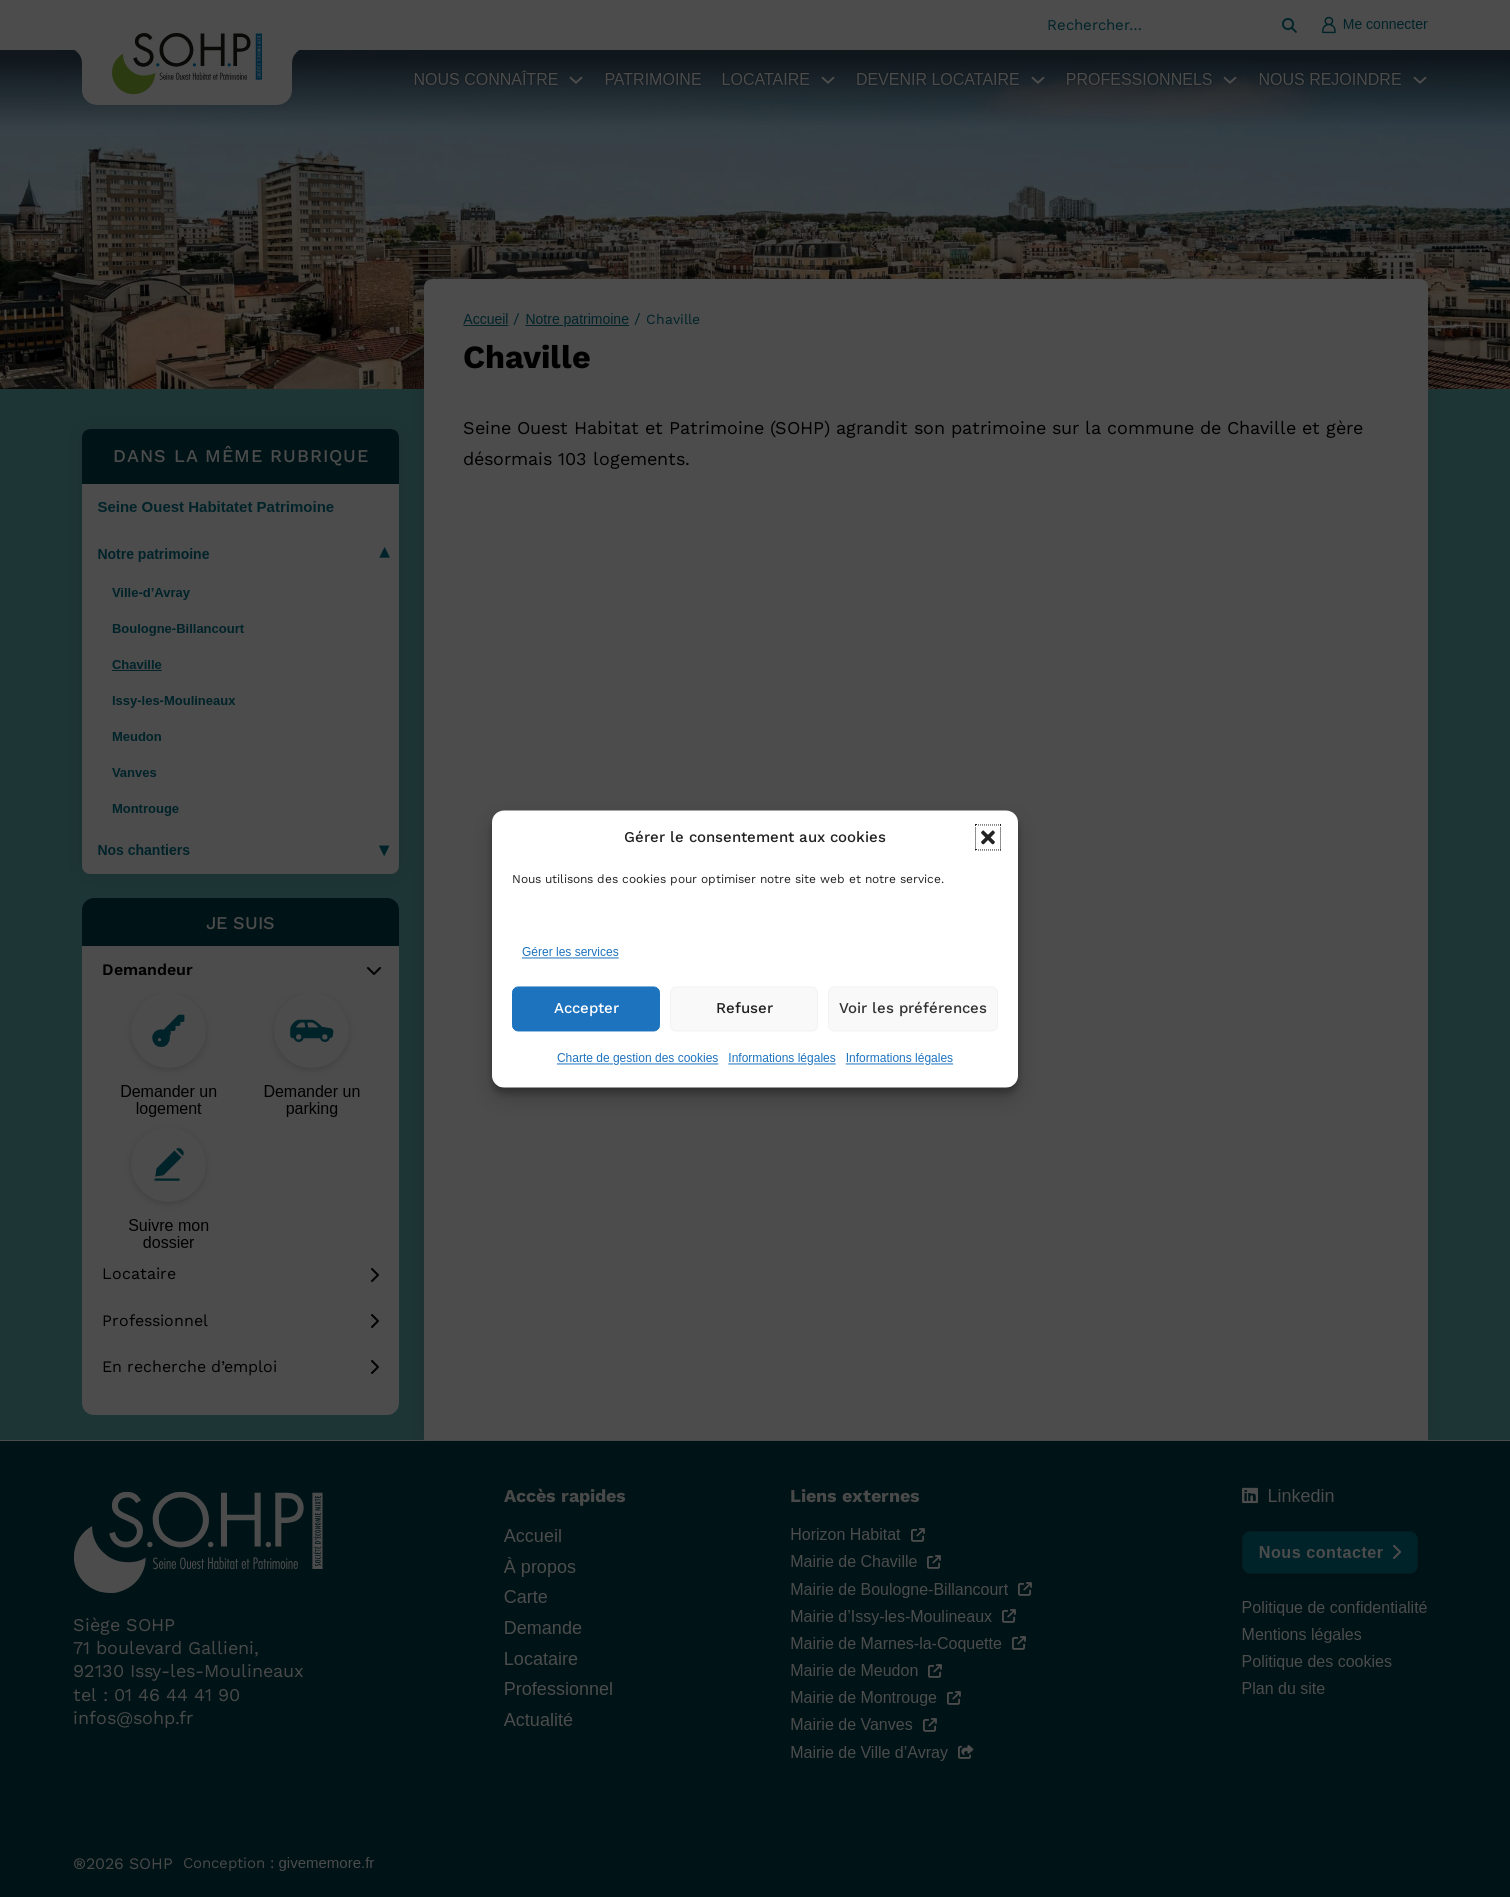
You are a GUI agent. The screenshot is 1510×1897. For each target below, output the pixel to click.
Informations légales (781, 1076)
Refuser (744, 1027)
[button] (988, 856)
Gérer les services (570, 971)
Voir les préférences (913, 1027)
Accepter (586, 1027)
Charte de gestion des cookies (637, 1076)
